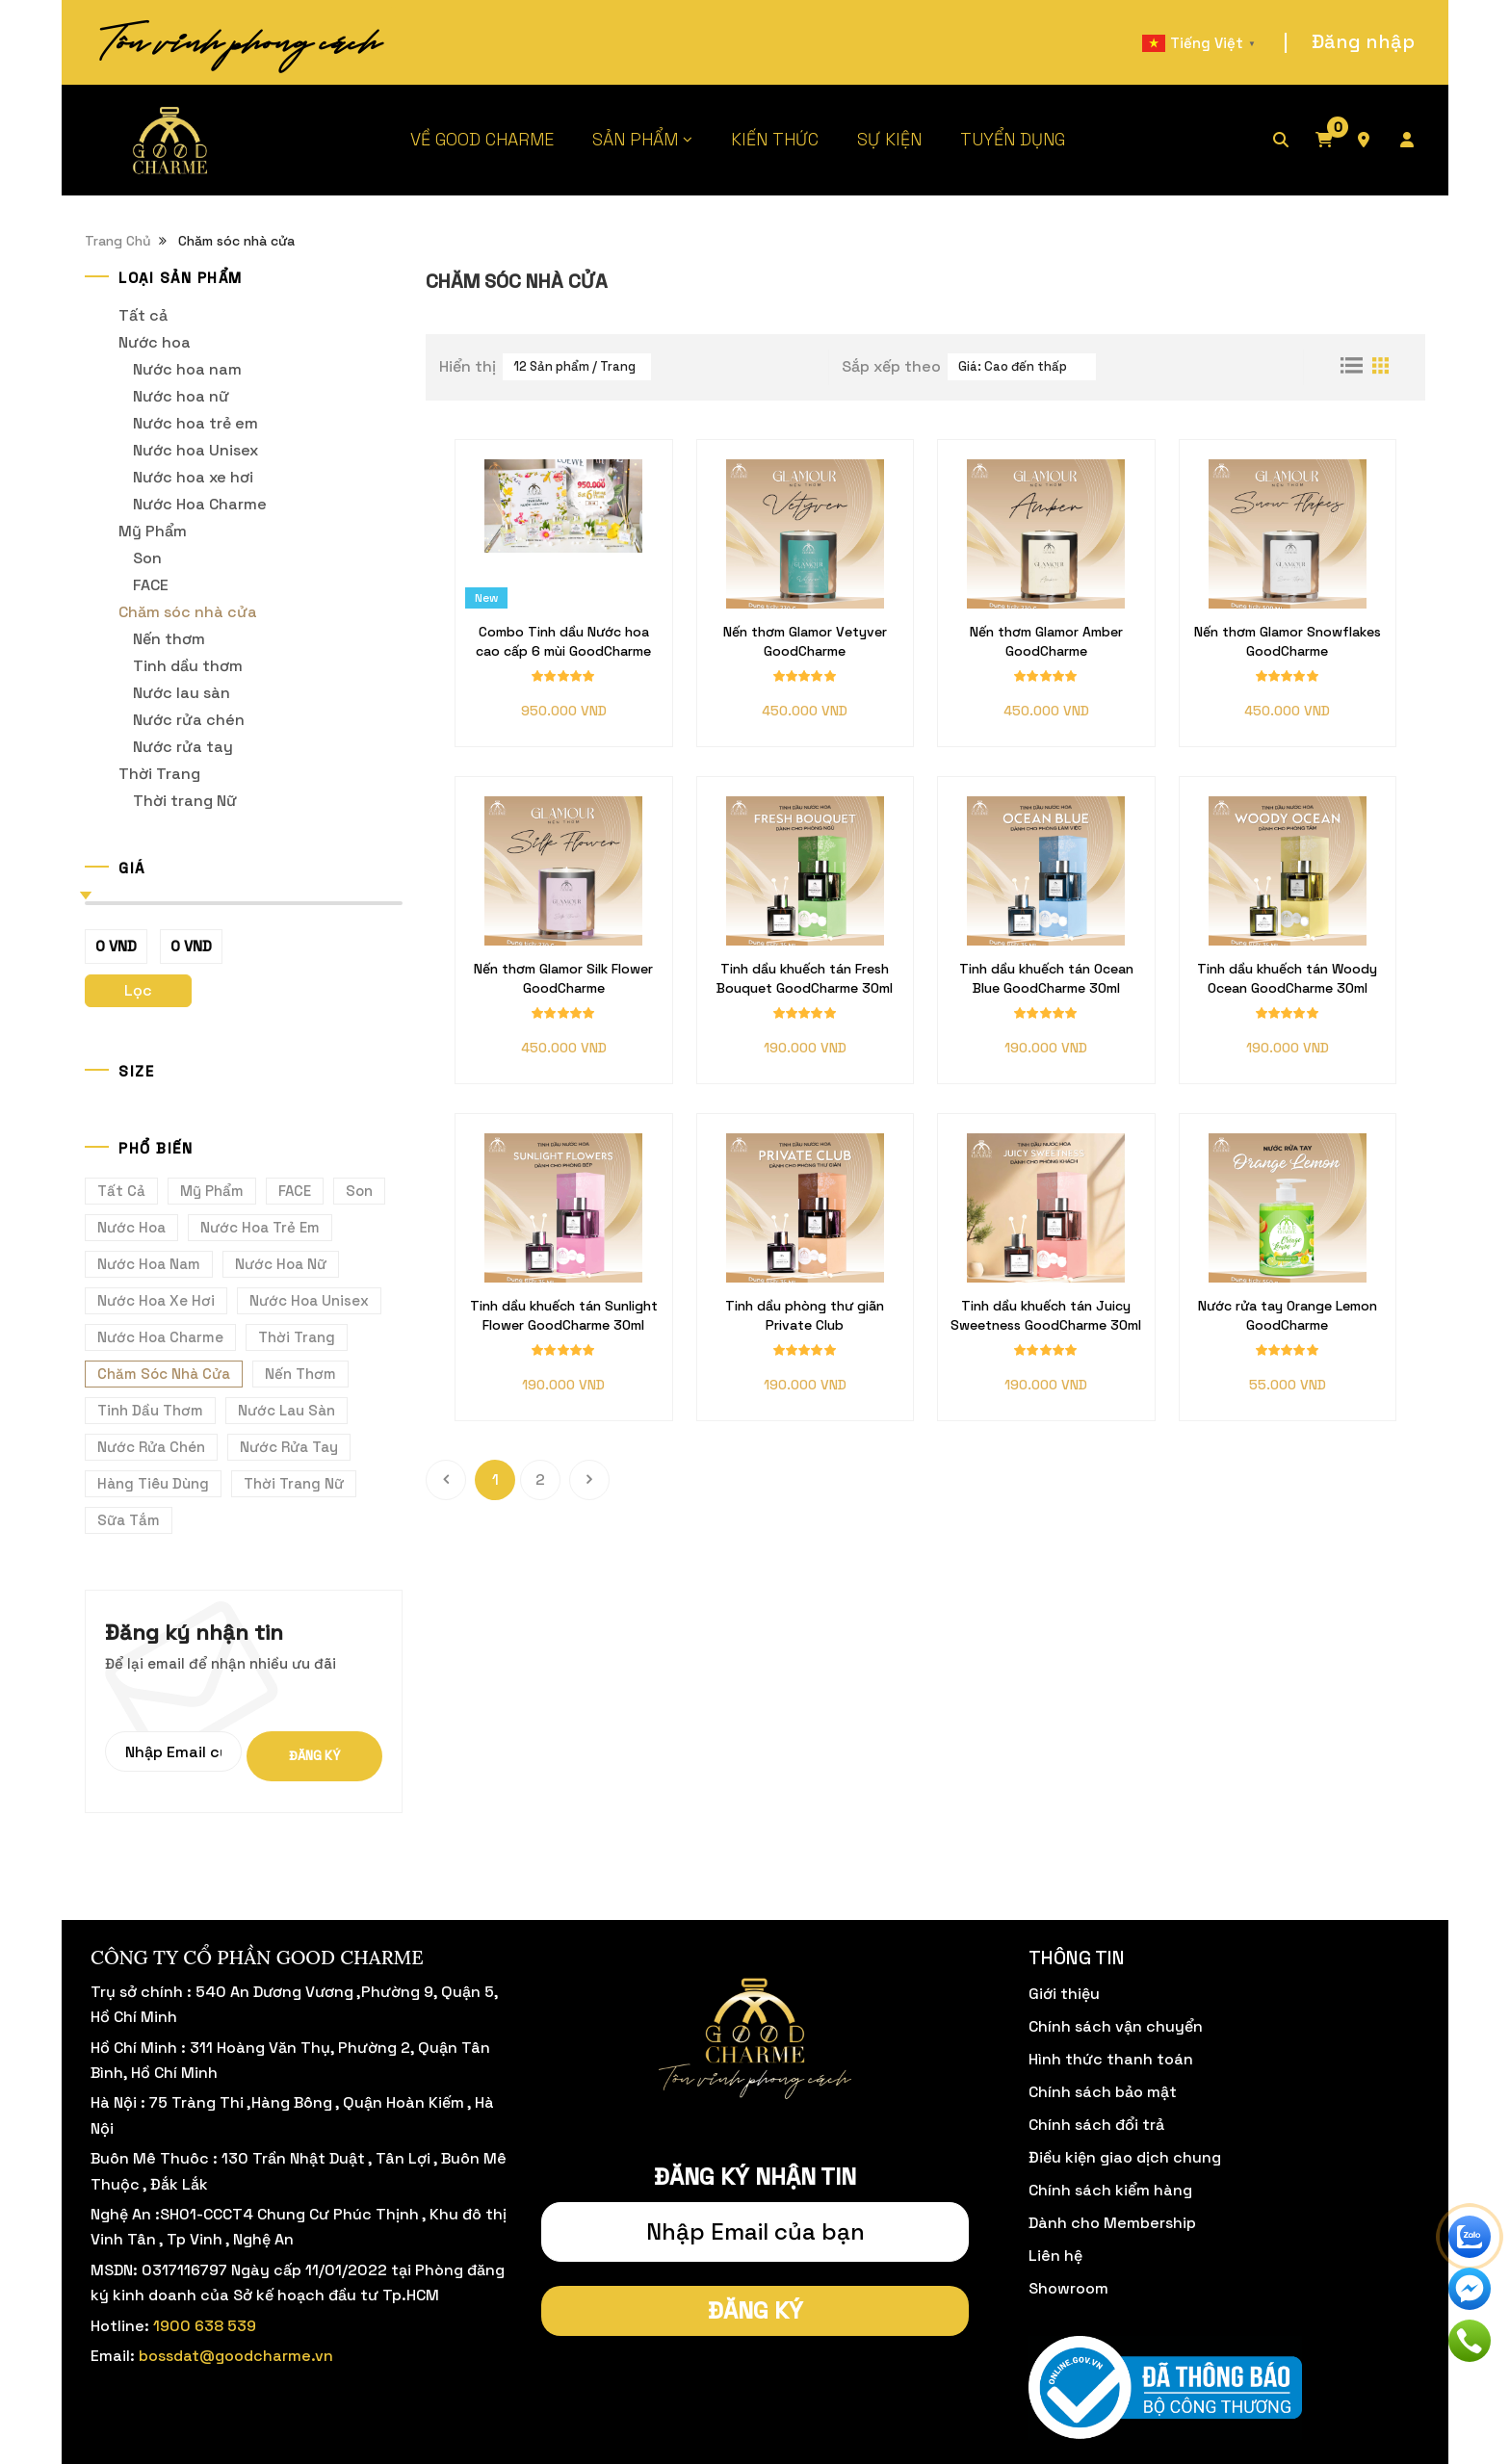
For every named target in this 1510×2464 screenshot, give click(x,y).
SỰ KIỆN (889, 139)
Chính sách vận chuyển (1115, 2026)
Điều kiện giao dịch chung (1124, 2157)
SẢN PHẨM (635, 139)
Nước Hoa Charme (200, 504)
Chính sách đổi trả (1096, 2124)
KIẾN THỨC (775, 139)
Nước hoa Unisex (195, 450)
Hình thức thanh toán (1110, 2059)
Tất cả (143, 315)
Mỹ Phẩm (152, 531)
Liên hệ (1055, 2255)
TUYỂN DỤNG (1012, 139)
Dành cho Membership (1112, 2223)
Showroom (1068, 2288)
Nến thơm (169, 639)
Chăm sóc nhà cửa (187, 612)
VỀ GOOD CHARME (482, 139)
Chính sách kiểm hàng (1110, 2190)
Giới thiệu (1064, 1994)
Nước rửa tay (183, 747)
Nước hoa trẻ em (195, 423)
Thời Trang (159, 774)
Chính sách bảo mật (1102, 2092)
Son (147, 558)
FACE (151, 585)
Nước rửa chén (189, 720)
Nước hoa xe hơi (193, 477)
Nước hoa (154, 342)
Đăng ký (314, 1756)
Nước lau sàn (181, 693)
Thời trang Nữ (185, 801)
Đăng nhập (1363, 41)
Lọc (138, 990)
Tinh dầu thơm (188, 666)
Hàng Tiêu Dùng (153, 1483)
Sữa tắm (128, 1520)
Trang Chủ (118, 240)
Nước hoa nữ (181, 396)
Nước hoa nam (187, 369)
